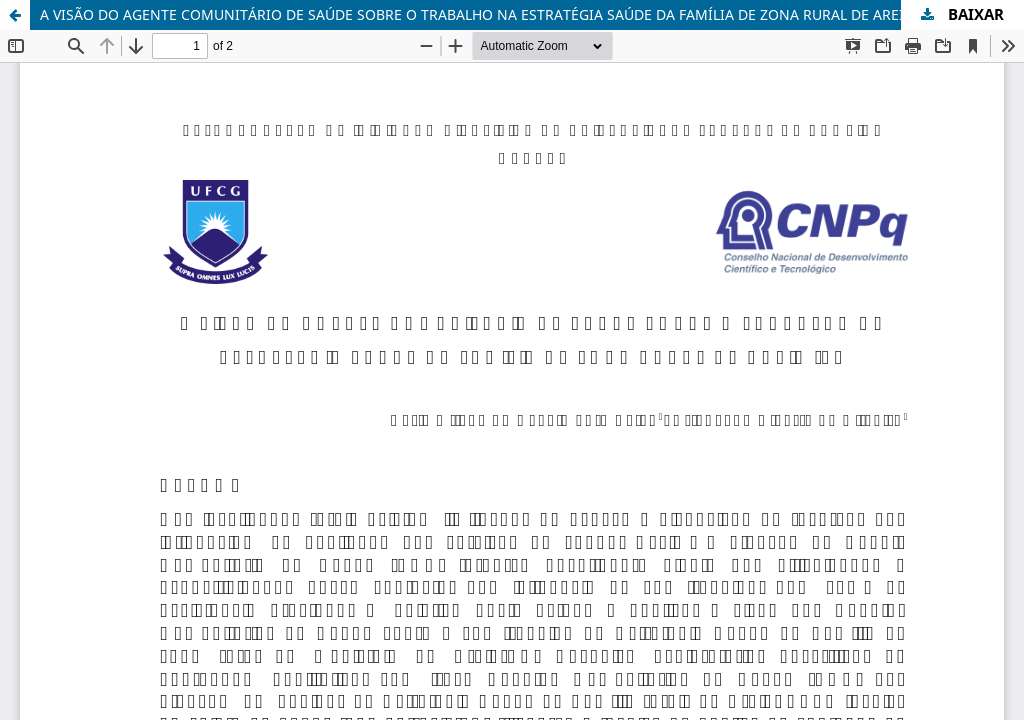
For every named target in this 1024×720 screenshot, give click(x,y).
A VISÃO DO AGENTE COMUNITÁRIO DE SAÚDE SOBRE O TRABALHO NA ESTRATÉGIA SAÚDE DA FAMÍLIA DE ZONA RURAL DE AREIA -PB (489, 14)
